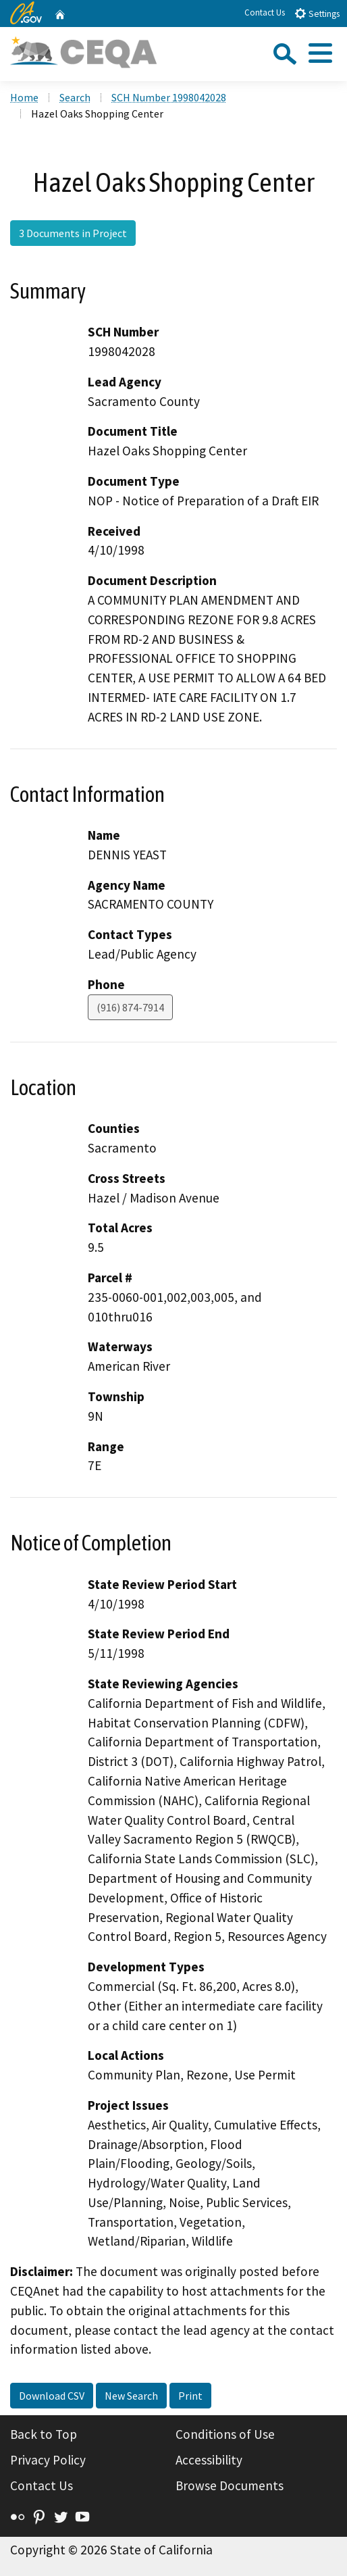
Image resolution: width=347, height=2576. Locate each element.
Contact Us (264, 12)
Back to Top (43, 2434)
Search (74, 97)
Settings (317, 13)
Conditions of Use (225, 2434)
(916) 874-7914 (130, 1007)
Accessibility (209, 2460)
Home (24, 97)
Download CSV (51, 2395)
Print (190, 2395)
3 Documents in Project (73, 233)
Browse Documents (230, 2485)
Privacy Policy (48, 2460)
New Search (131, 2395)
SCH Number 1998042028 (168, 97)
